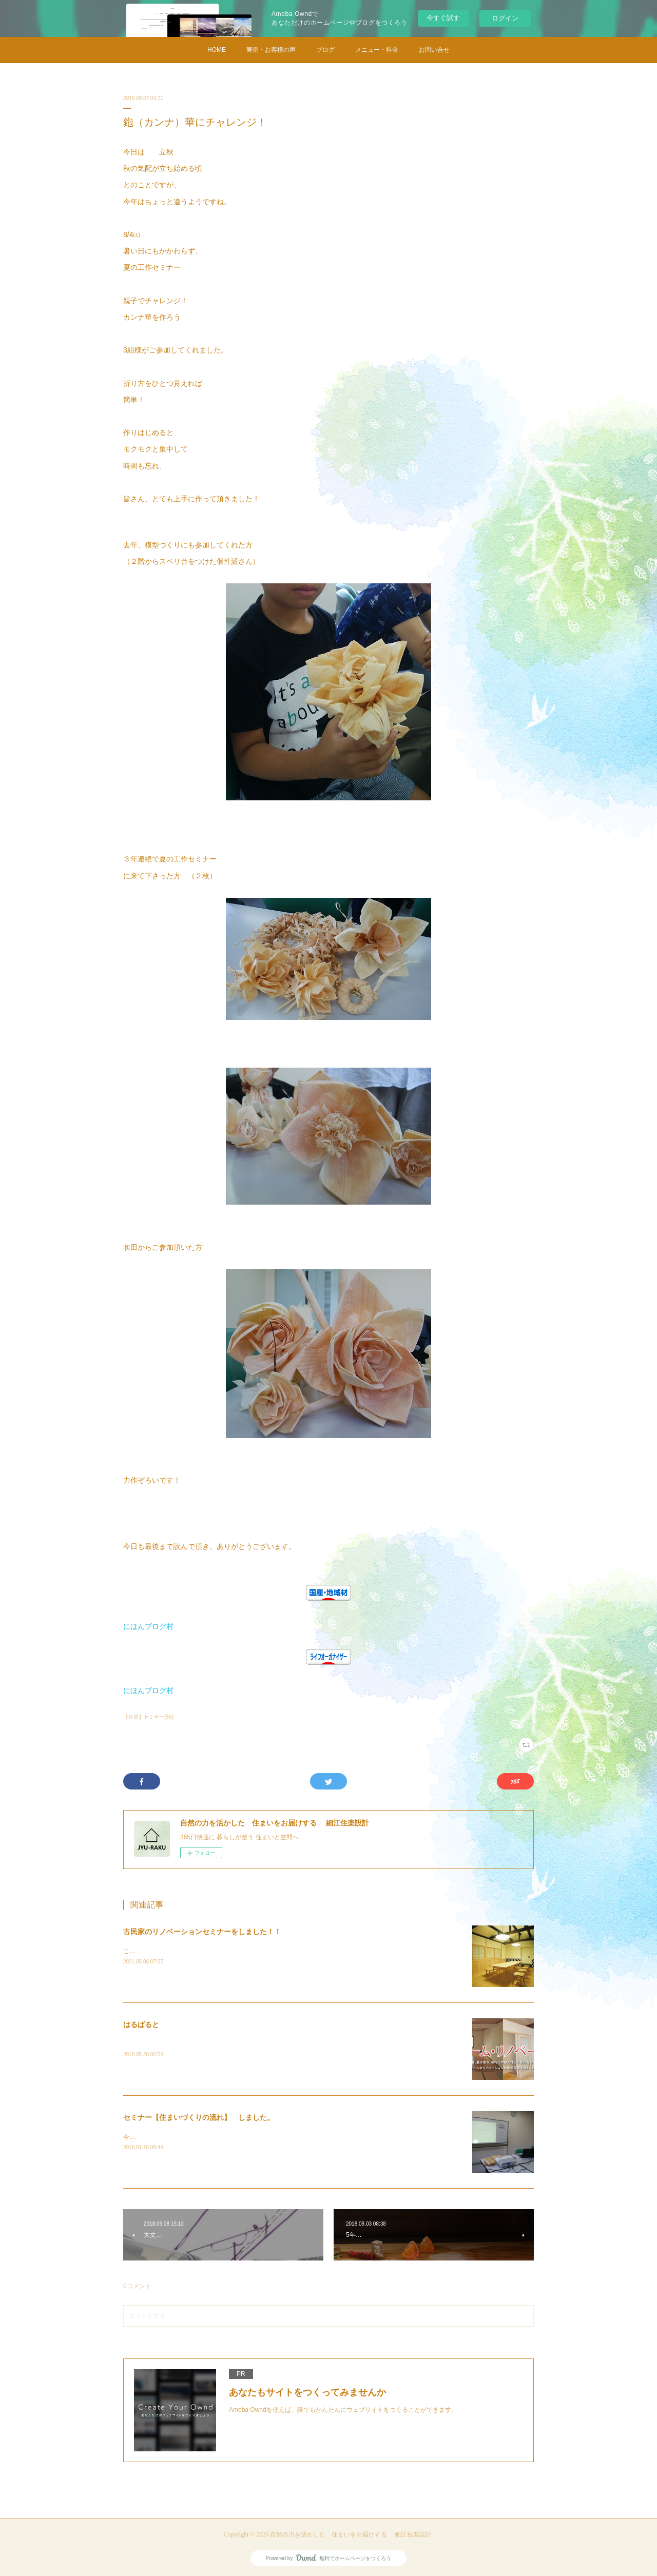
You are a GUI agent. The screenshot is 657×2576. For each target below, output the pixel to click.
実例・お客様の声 (271, 49)
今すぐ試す (443, 18)
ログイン (505, 18)
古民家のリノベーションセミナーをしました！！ (202, 1932)
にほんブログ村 (148, 1626)
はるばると (141, 2024)
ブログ (325, 49)
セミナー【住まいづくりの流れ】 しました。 (198, 2117)
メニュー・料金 (376, 49)
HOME (216, 49)
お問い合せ (434, 49)
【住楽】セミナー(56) (148, 1717)
